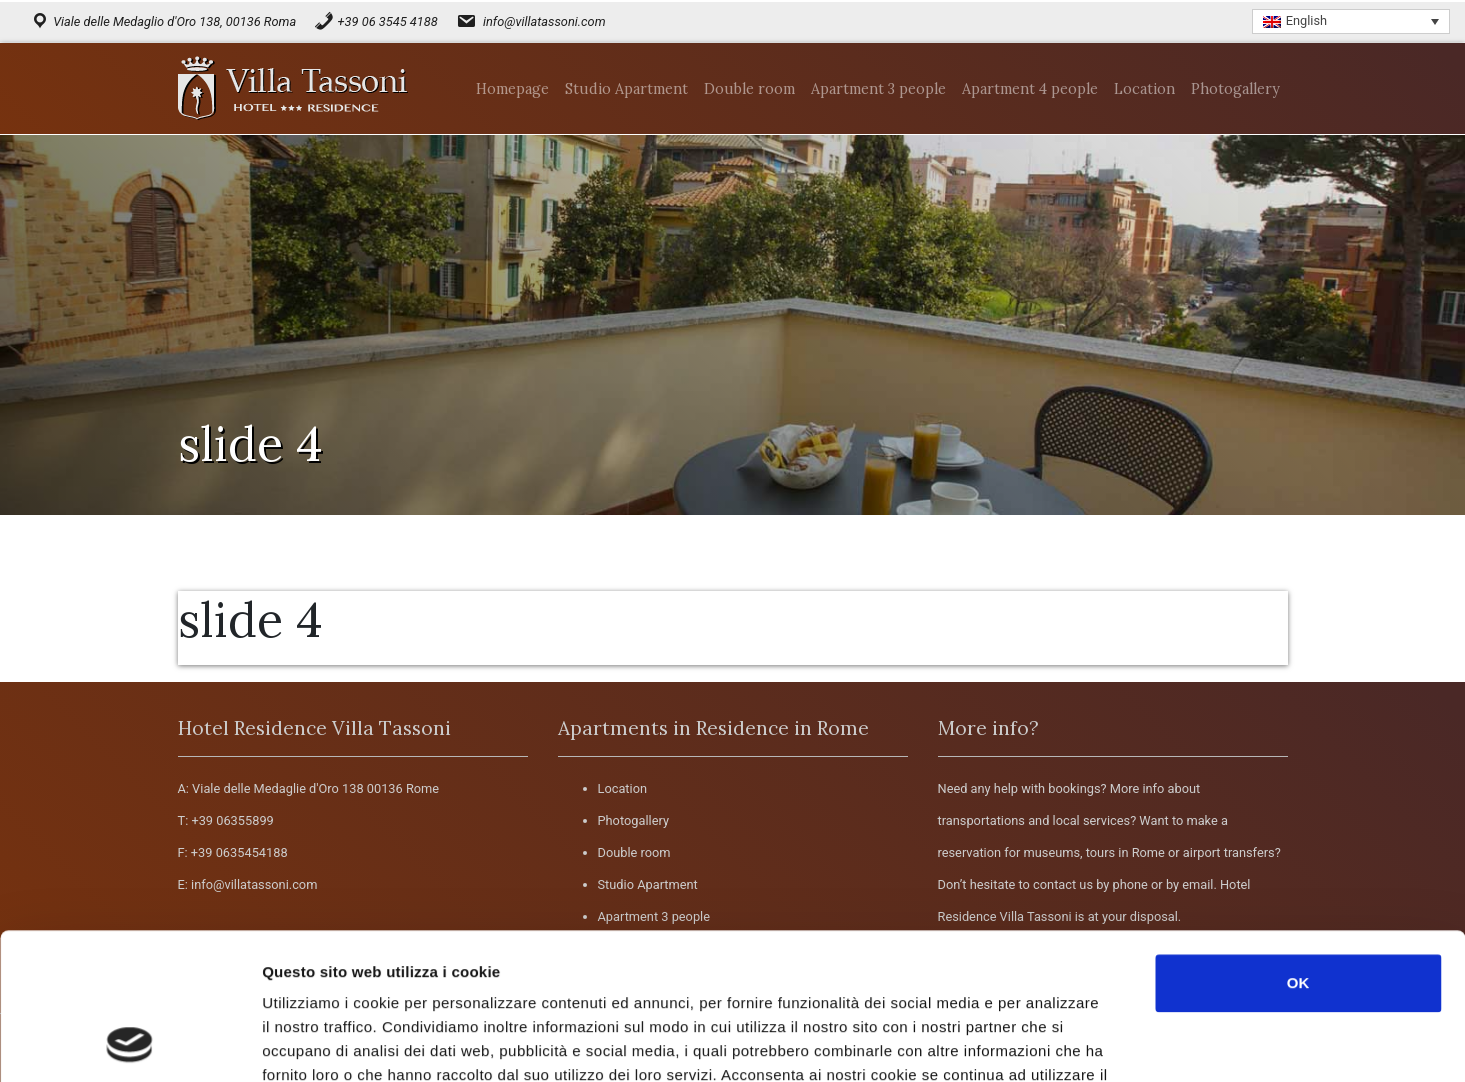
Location (623, 788)
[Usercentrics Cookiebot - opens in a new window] (129, 1043)
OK (1298, 845)
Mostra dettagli (1062, 1042)
